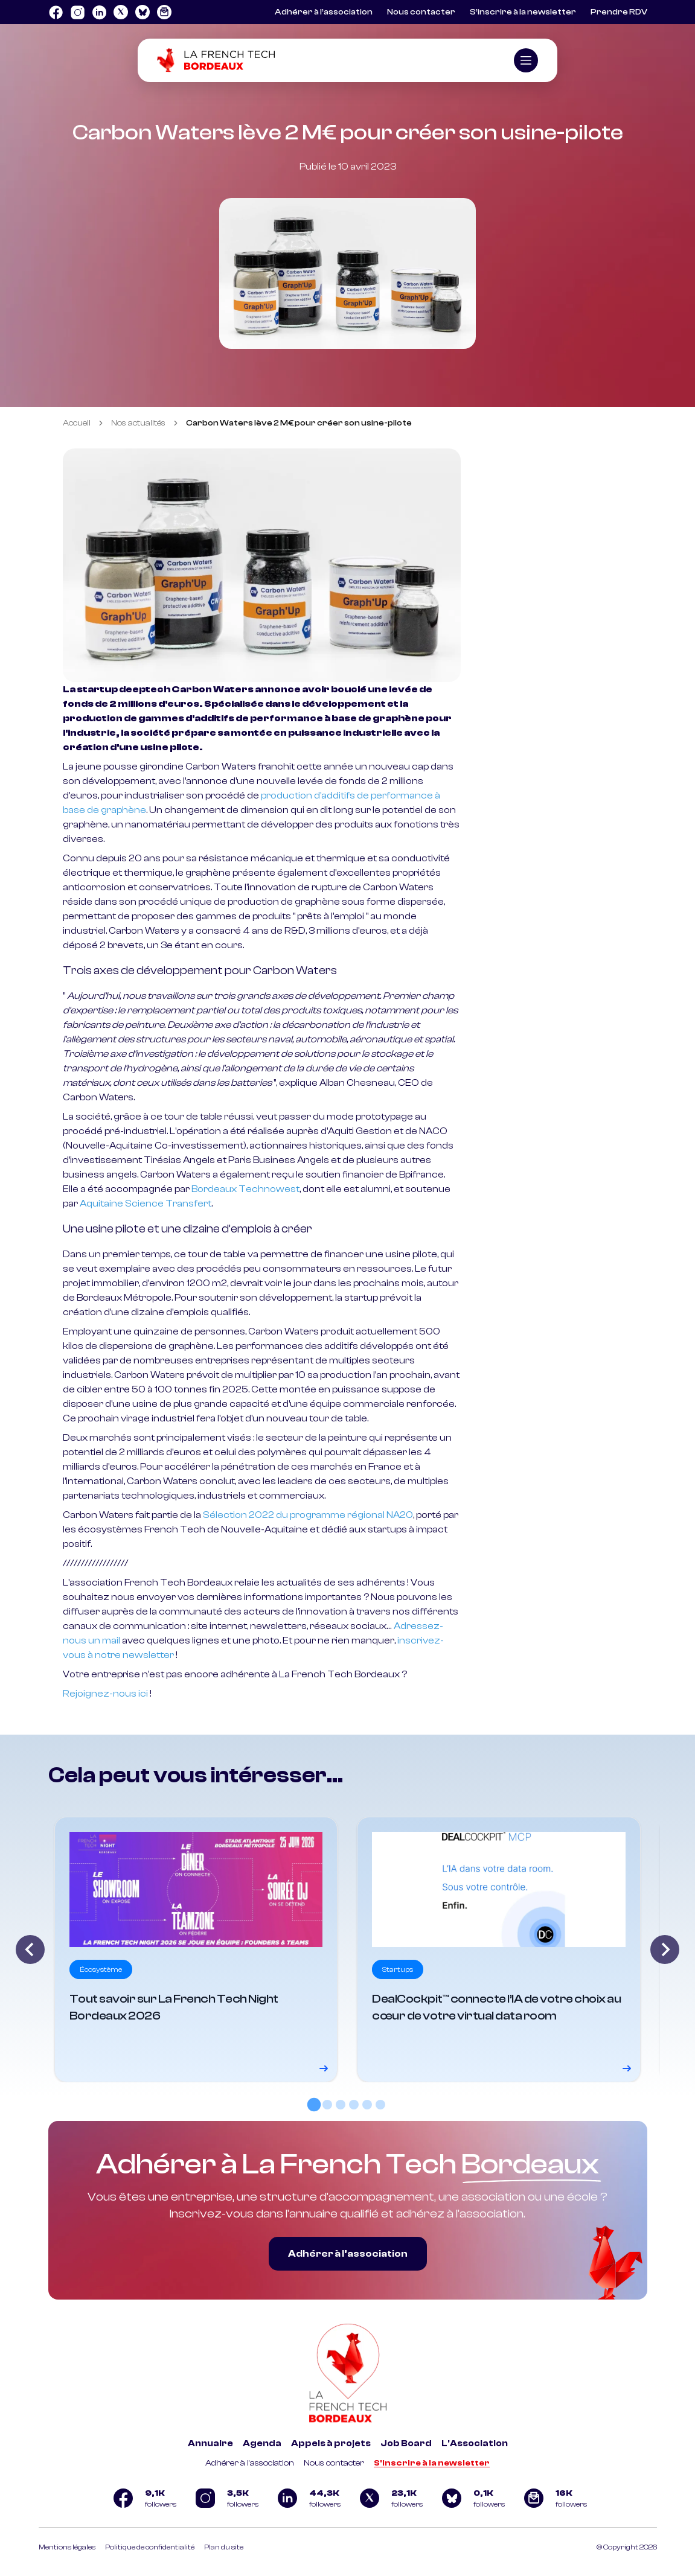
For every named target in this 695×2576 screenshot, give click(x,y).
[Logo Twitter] (121, 12)
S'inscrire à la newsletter (432, 2463)
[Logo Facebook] (55, 12)
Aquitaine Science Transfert (145, 1203)
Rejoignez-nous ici (105, 1693)
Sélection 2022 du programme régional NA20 (308, 1515)
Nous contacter (421, 12)
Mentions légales (67, 2547)
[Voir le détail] (196, 1949)
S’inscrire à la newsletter (523, 12)
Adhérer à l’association (324, 12)
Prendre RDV (619, 12)
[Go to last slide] (30, 1949)
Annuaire (210, 2443)
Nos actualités (138, 423)
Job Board (406, 2443)
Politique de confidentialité (149, 2547)
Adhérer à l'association (249, 2463)
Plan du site (223, 2547)
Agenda (262, 2443)
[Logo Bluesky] (142, 12)
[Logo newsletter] (164, 12)
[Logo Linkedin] (99, 12)
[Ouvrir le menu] (526, 60)
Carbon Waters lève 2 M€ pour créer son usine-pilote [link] (299, 423)
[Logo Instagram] (77, 12)
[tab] (314, 2104)
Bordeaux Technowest (245, 1189)
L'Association (474, 2443)
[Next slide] (664, 1949)
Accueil (77, 423)
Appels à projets (331, 2443)
